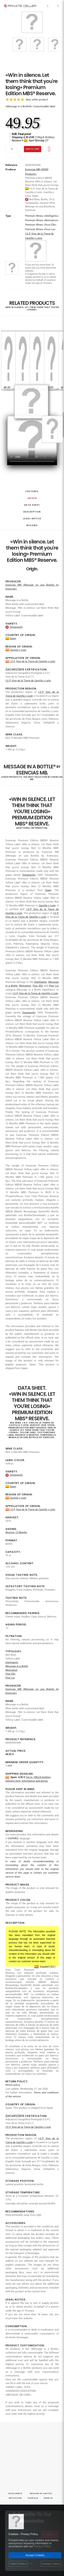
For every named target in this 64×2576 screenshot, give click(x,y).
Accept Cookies (34, 2555)
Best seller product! (37, 99)
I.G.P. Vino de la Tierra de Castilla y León (32, 661)
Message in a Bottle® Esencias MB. (32, 769)
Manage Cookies (51, 2563)
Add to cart (32, 149)
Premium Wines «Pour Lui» (40, 229)
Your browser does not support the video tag (32, 440)
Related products (32, 303)
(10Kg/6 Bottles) (33, 137)
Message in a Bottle (16, 1666)
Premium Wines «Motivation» (41, 220)
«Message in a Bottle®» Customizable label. (30, 106)
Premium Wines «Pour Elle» (40, 224)
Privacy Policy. (42, 2546)
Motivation (25, 985)
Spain (13, 638)
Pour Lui (54, 985)
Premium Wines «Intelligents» (42, 215)
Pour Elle (38, 985)
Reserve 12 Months (16, 1532)
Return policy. (13, 2084)
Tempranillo (16, 627)
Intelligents (40, 982)
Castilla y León (18, 650)
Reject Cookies (18, 2563)
